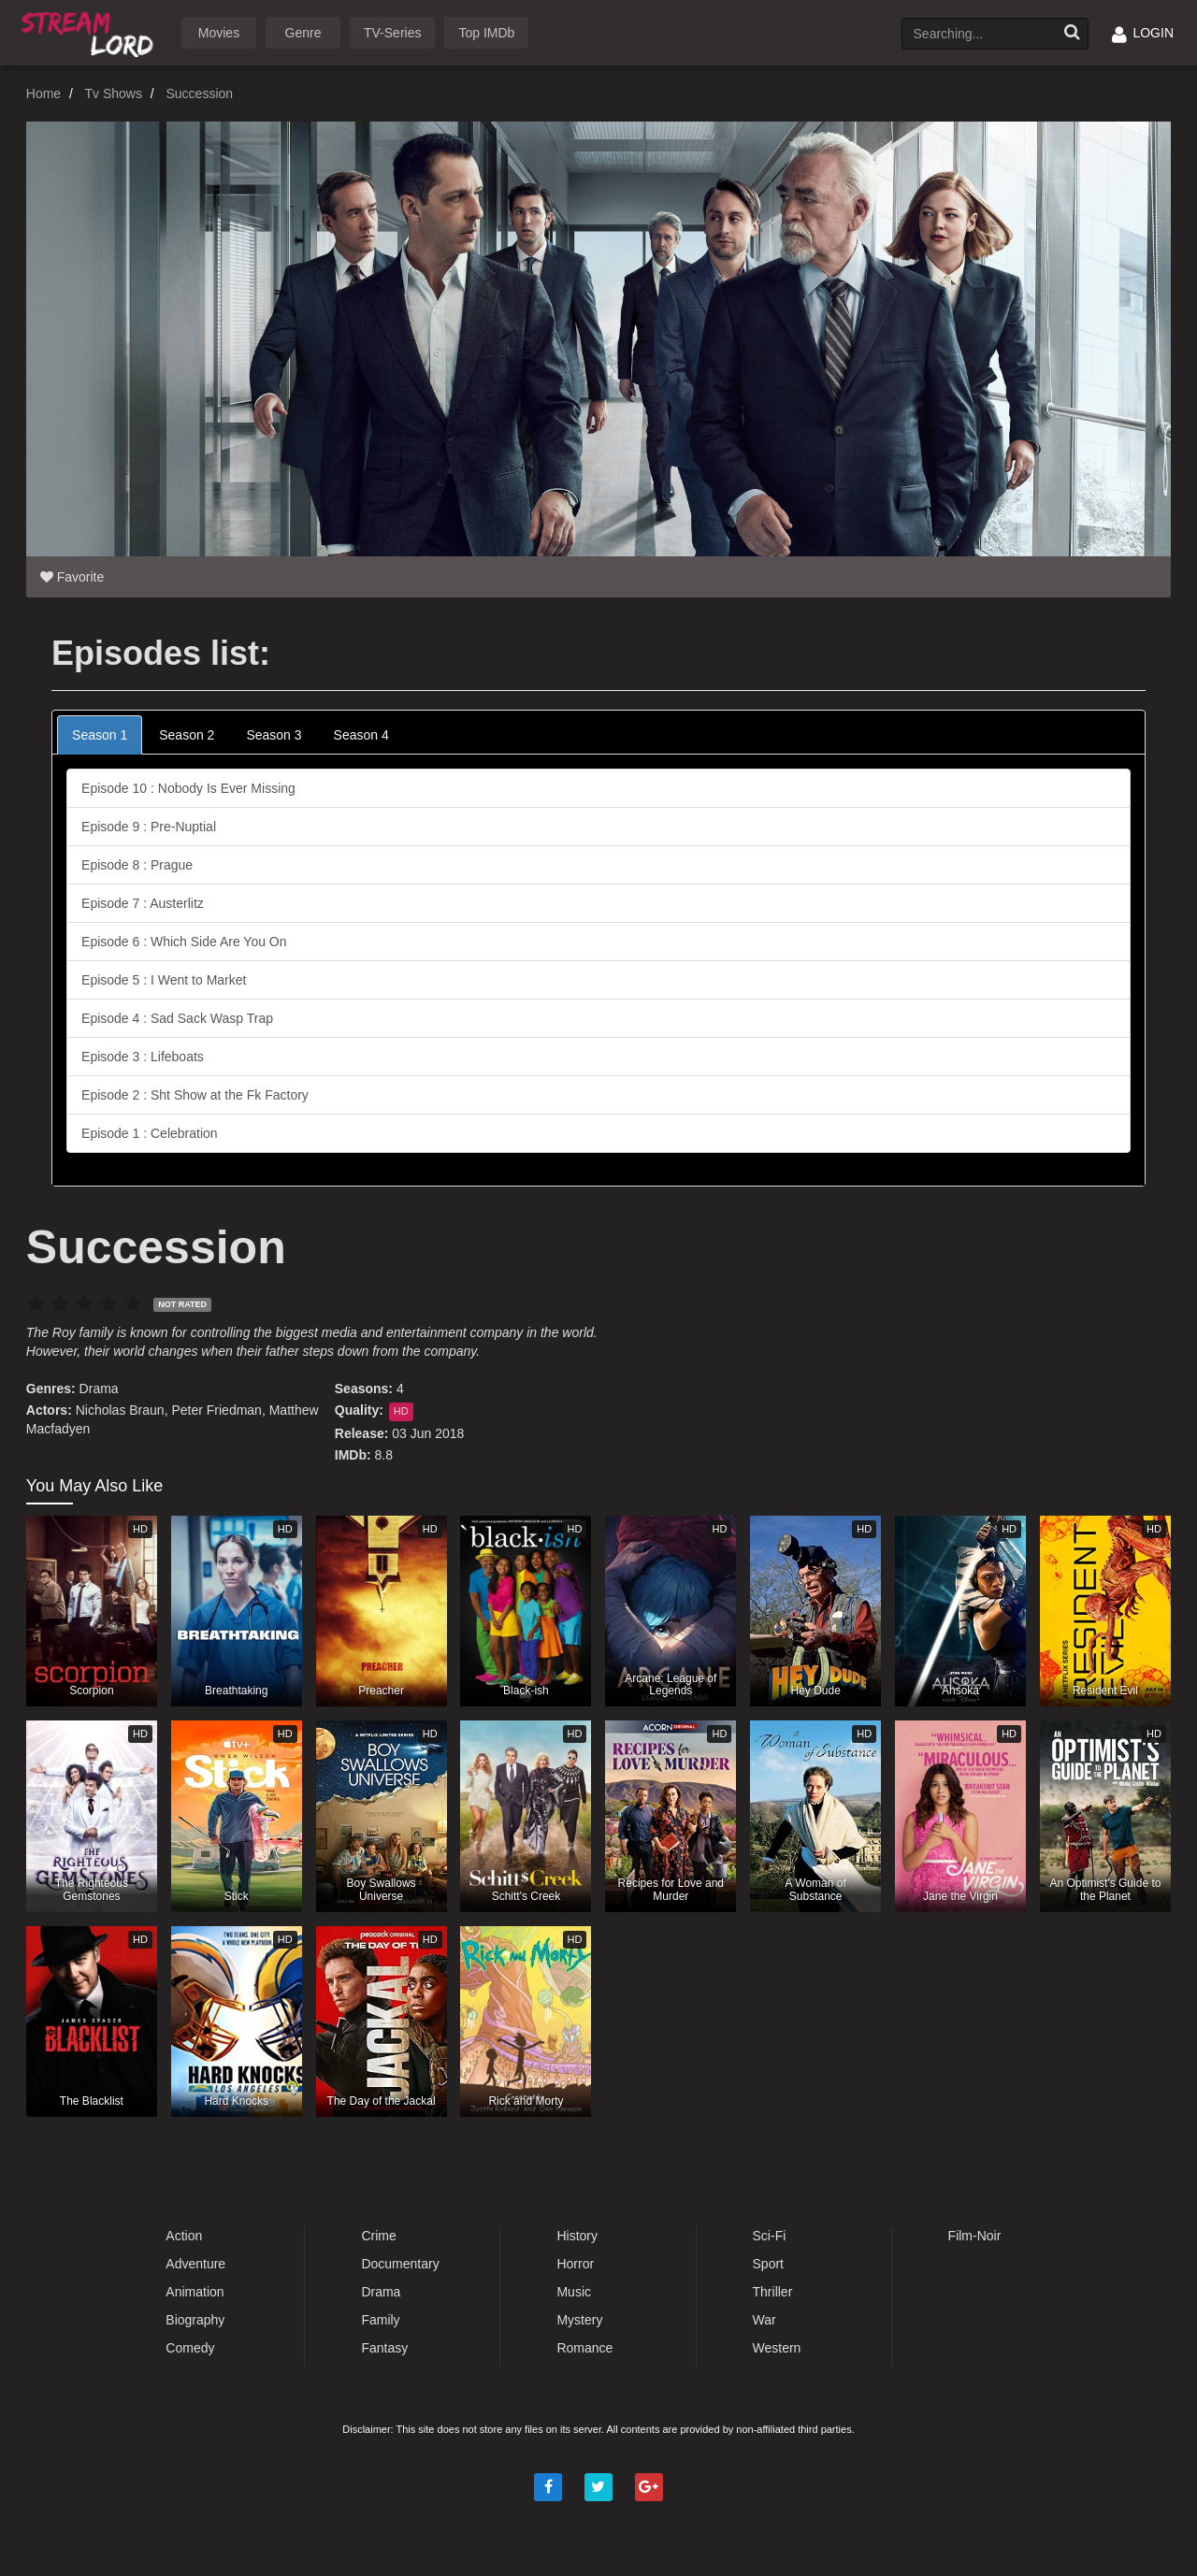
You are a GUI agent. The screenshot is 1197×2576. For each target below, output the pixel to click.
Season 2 (186, 734)
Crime (378, 2235)
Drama (99, 1388)
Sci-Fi (769, 2235)
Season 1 (99, 734)
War (764, 2319)
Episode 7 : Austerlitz (142, 903)
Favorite (72, 576)
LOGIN (1143, 32)
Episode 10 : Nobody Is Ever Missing (188, 788)
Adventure (195, 2263)
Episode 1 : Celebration (149, 1133)
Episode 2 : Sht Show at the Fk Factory (195, 1094)
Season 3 (273, 734)
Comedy (190, 2347)
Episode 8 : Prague (137, 864)
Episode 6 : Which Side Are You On (183, 941)
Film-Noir (975, 2235)
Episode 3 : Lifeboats (142, 1056)
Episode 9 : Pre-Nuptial (148, 826)
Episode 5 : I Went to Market (163, 979)
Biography (195, 2319)
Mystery (579, 2319)
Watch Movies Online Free (91, 31)
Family (380, 2319)
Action (184, 2235)
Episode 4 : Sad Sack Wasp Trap (177, 1018)
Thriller (773, 2291)
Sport (768, 2263)
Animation (195, 2291)
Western (777, 2347)
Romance (584, 2347)
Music (573, 2291)
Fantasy (384, 2347)
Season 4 (361, 734)
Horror (575, 2263)
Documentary (400, 2263)
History (577, 2235)
